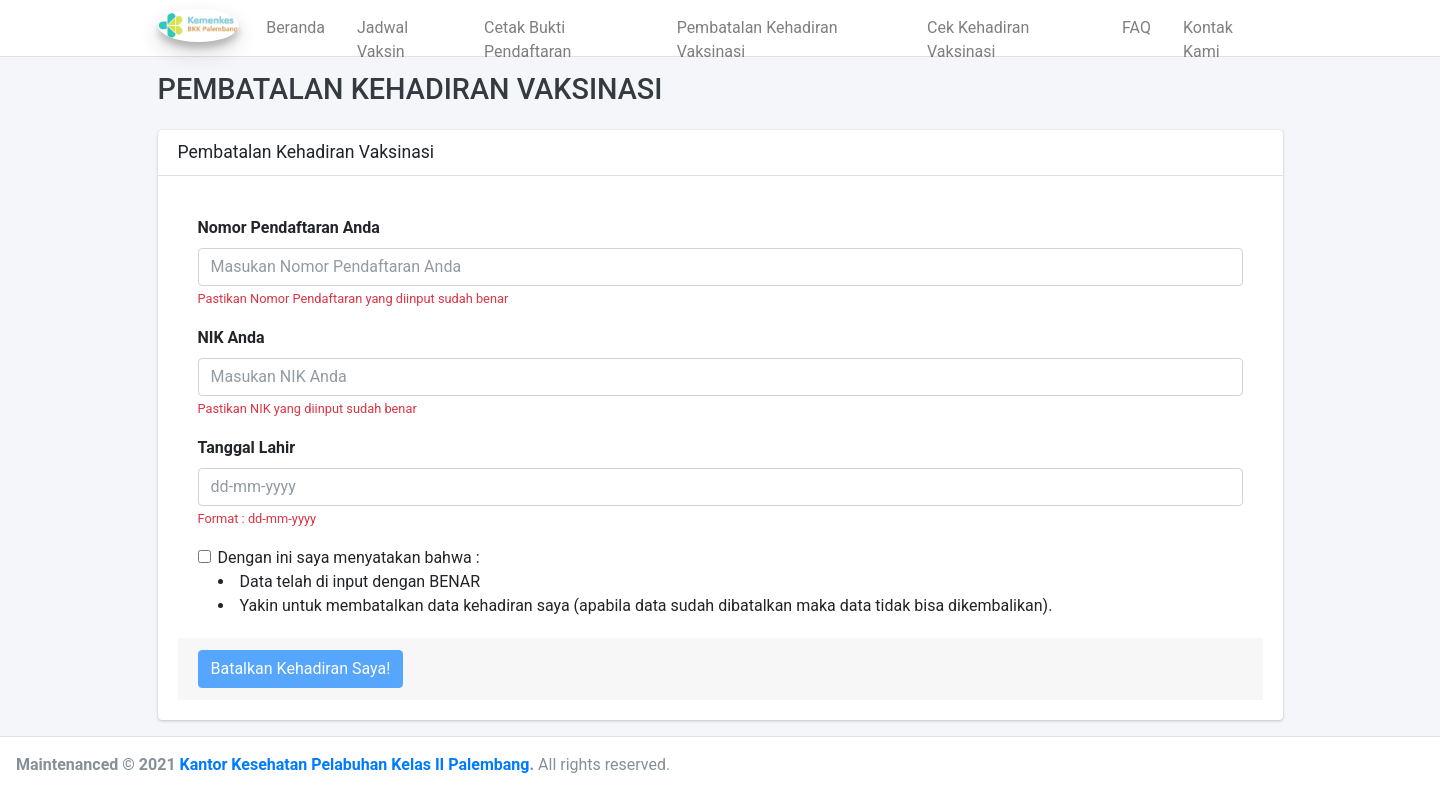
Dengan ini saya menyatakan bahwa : (635, 583)
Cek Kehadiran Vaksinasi (978, 33)
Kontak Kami (1208, 33)
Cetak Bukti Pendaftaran (527, 33)
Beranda (295, 27)
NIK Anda (231, 337)
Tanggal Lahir (247, 447)
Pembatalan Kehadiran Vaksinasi (757, 33)
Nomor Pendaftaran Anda (289, 227)
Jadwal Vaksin (382, 33)
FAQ (1136, 27)
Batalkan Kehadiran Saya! (301, 668)
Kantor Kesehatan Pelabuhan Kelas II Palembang (355, 764)
